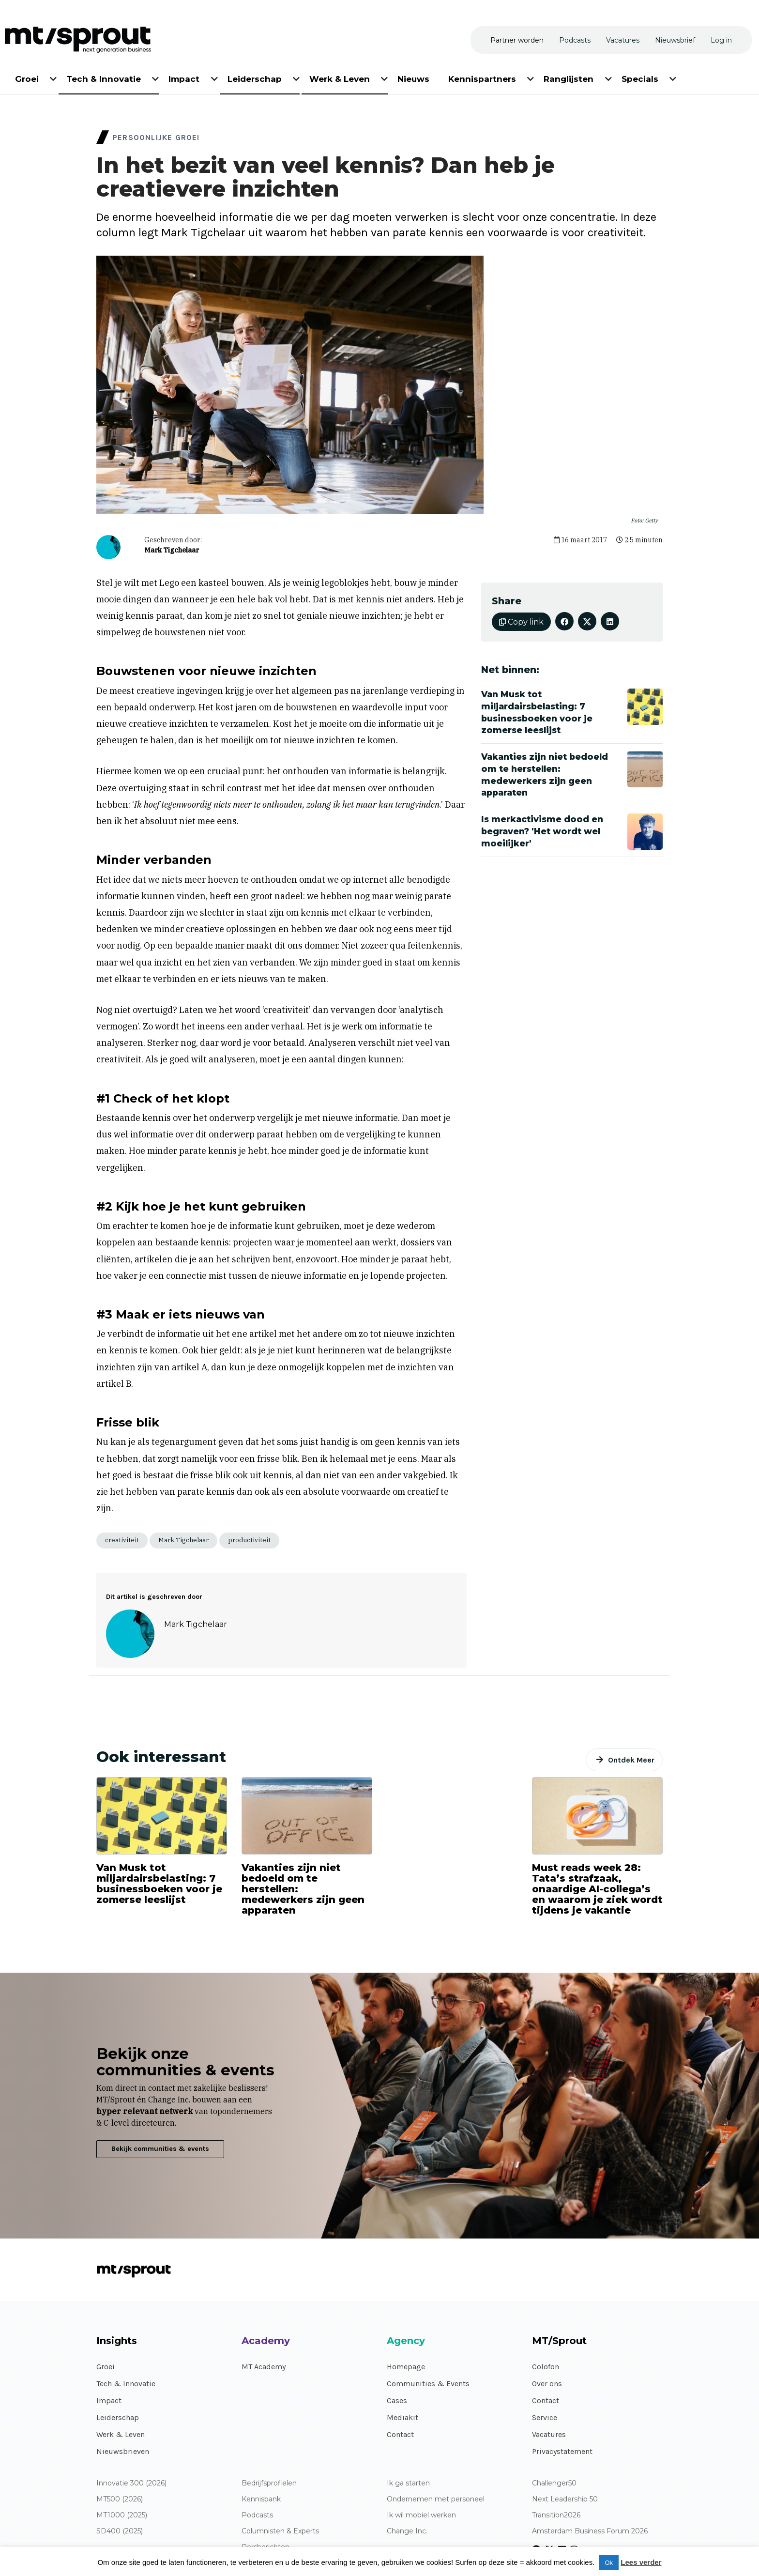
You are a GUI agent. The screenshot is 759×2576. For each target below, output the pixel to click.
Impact (108, 2400)
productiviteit (249, 1540)
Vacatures (549, 2434)
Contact (400, 2434)
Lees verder (641, 2562)
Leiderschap (117, 2417)
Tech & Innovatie (125, 2383)
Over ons (547, 2383)
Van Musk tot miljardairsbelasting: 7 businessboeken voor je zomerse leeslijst (159, 1883)
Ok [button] (609, 2562)
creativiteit (122, 1540)
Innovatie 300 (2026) (131, 2483)
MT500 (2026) (119, 2499)
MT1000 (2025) (121, 2515)
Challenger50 (554, 2483)
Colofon (545, 2366)
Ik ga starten (408, 2483)
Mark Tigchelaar (171, 550)
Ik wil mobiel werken (421, 2515)
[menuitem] (27, 77)
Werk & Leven (120, 2434)
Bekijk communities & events (160, 2149)
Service (544, 2417)
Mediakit (402, 2417)
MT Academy (264, 2366)
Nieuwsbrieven (122, 2451)
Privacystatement (562, 2451)
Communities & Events (428, 2383)
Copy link (521, 622)
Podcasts (257, 2515)
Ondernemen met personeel (436, 2499)
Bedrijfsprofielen (269, 2483)
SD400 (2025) (119, 2531)
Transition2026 (556, 2515)
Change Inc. (407, 2531)
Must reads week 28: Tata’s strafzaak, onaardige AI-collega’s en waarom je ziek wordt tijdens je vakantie (597, 1889)
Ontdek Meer (631, 1759)
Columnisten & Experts (280, 2531)
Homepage (406, 2366)
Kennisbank (261, 2499)
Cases (397, 2400)
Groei (105, 2366)
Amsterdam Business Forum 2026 (590, 2531)
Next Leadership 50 (565, 2499)
